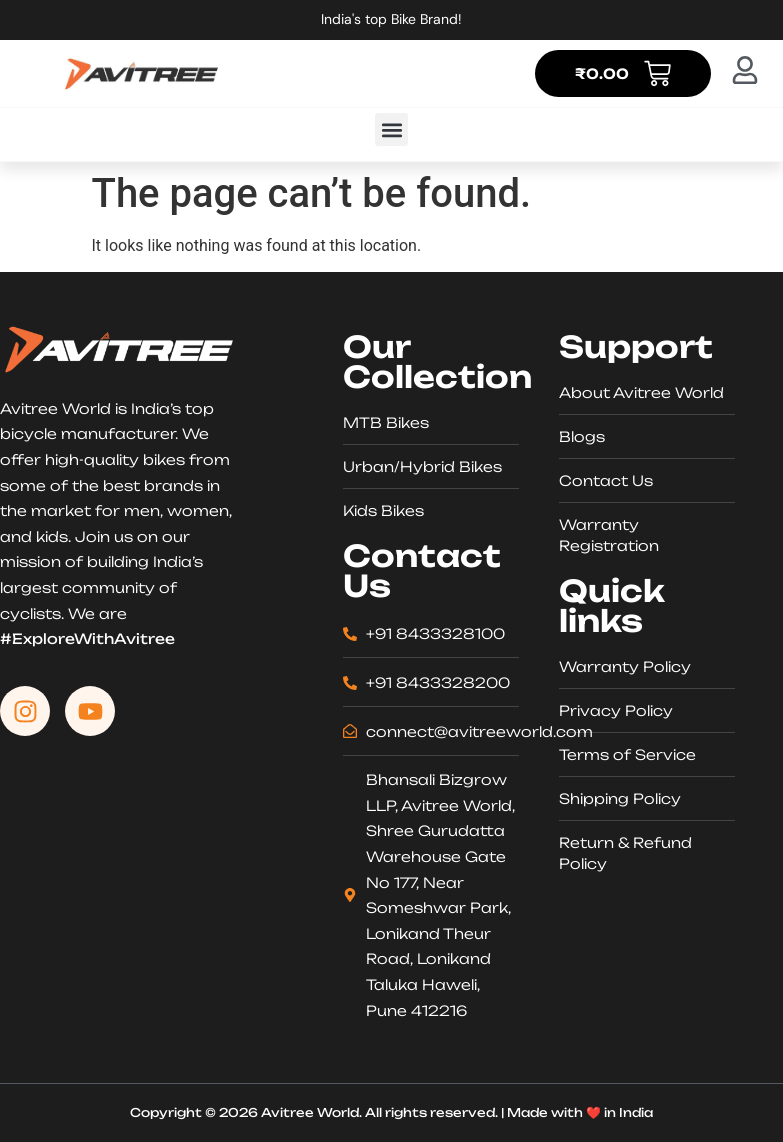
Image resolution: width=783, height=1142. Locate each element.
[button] (391, 129)
